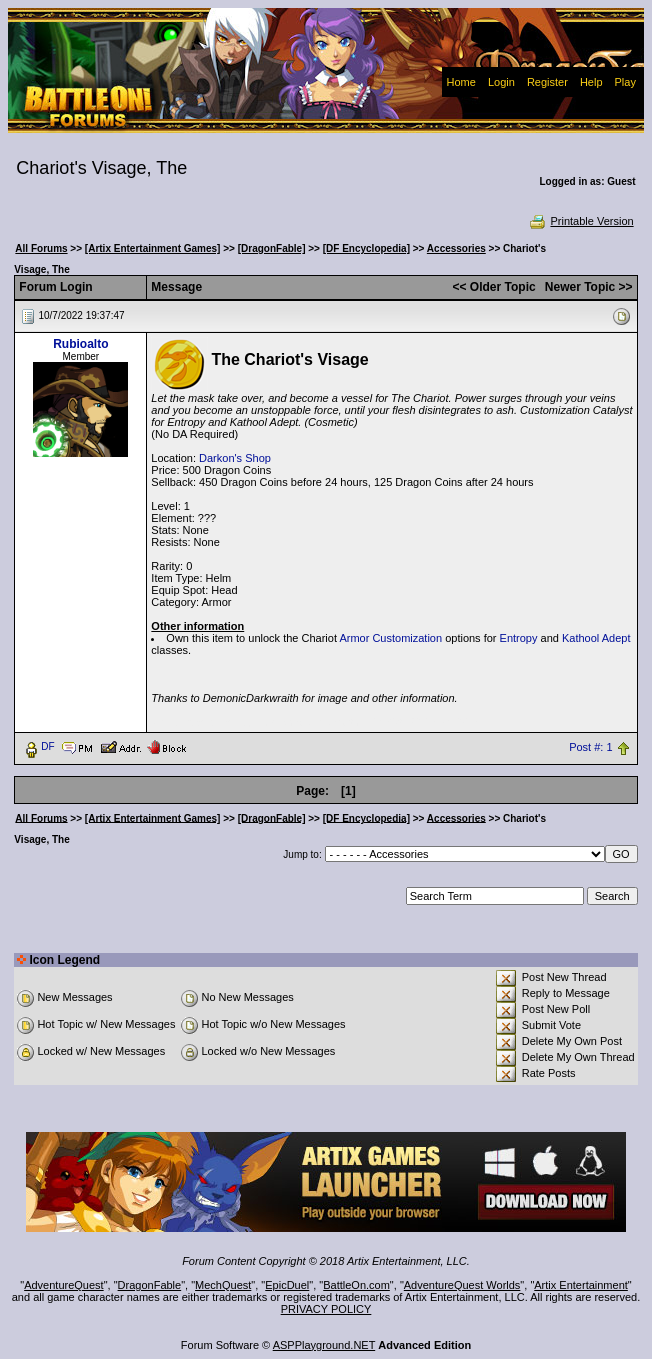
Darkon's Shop (235, 458)
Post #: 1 (590, 747)
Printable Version (580, 221)
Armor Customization (390, 638)
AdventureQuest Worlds (462, 1285)
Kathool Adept (596, 638)
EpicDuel (287, 1285)
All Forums (41, 248)
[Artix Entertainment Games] (153, 248)
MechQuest (223, 1285)
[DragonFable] (272, 248)
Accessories (456, 248)
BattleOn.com (356, 1285)
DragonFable (150, 1285)
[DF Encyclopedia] (366, 248)
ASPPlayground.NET (324, 1345)
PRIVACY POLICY (326, 1309)
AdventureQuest (64, 1285)
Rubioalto (80, 344)
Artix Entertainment (581, 1285)
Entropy (519, 638)
